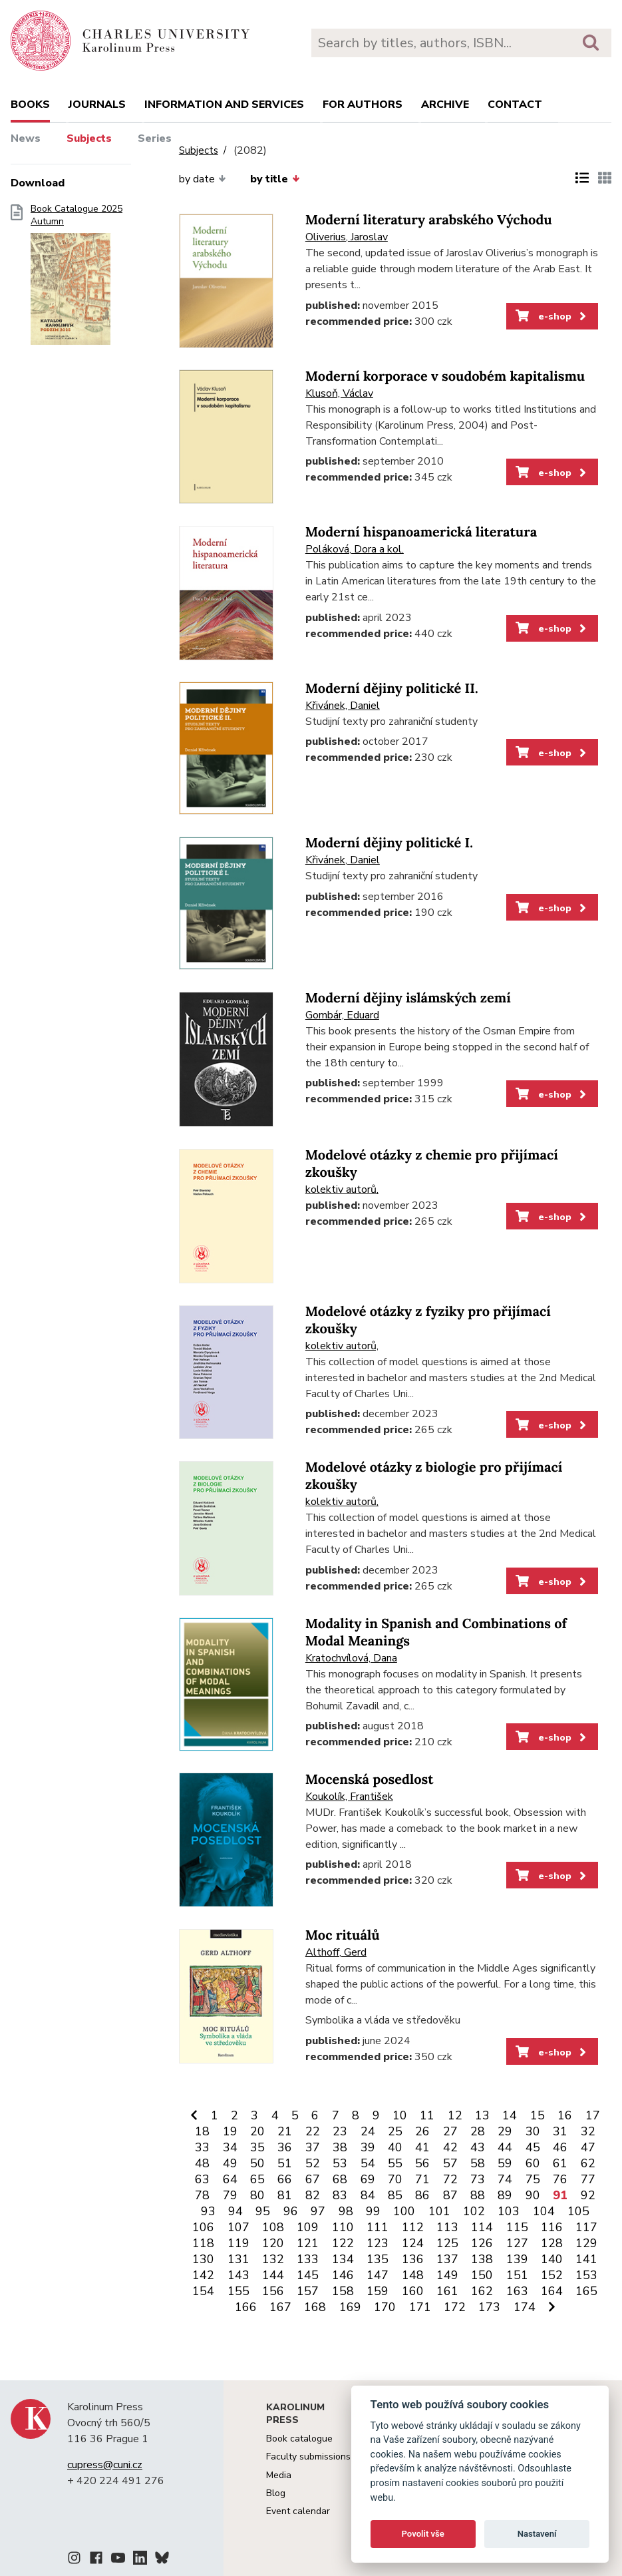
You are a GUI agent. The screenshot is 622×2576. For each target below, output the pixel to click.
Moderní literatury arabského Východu (428, 220)
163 (517, 2291)
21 (284, 2131)
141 (586, 2259)
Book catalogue (299, 2438)
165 (586, 2291)
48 (202, 2163)
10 (399, 2115)
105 (578, 2211)
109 (308, 2227)
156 (273, 2291)
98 (346, 2211)
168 (315, 2307)
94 (235, 2211)
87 (450, 2195)
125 (447, 2243)
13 (482, 2115)
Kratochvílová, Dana (351, 1658)
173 (489, 2307)
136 (413, 2259)
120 (273, 2243)
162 (482, 2291)
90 (533, 2195)
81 (284, 2195)
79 (230, 2195)
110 (343, 2227)
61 (560, 2163)
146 (343, 2275)
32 (588, 2131)
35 (257, 2147)
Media (278, 2475)
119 (238, 2243)
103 (509, 2211)
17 (592, 2115)
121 (308, 2243)
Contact (515, 104)
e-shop (552, 316)
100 (404, 2211)
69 (368, 2179)
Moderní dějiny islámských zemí (408, 998)
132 (273, 2259)
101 (439, 2211)
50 (257, 2163)
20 (257, 2131)
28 (477, 2131)
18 (202, 2131)
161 (447, 2291)
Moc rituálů (342, 1935)
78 (202, 2195)
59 (505, 2163)
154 (203, 2291)
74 (505, 2179)
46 (560, 2147)
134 (343, 2259)
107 (238, 2227)
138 (482, 2259)
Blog (275, 2493)
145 (308, 2275)
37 (312, 2147)
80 (257, 2195)
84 (368, 2195)
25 (395, 2131)
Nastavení (537, 2534)
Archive (445, 104)
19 (230, 2131)
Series (155, 138)
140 (552, 2259)
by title (274, 179)
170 (385, 2307)
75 (533, 2179)
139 (517, 2259)
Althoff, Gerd (336, 1952)
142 (203, 2275)
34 (230, 2147)
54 (368, 2163)
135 (378, 2259)
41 (422, 2147)
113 (447, 2227)
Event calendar (298, 2511)
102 (474, 2211)
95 (262, 2211)
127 (517, 2243)
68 (340, 2179)
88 (477, 2195)
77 (588, 2179)
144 (273, 2275)
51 (284, 2163)
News (26, 138)
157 (308, 2291)
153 (586, 2275)
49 (230, 2163)
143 (238, 2275)
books (30, 104)
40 (395, 2147)
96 (290, 2211)
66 (284, 2179)
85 (395, 2195)
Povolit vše (423, 2534)
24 (368, 2131)
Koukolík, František (349, 1796)
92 (588, 2195)
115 (517, 2227)
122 (343, 2243)
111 (378, 2227)
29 (505, 2131)
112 (413, 2227)
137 (447, 2259)
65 (257, 2179)
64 (230, 2179)
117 (586, 2227)
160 (413, 2291)
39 (368, 2147)
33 (202, 2147)
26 (422, 2131)
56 (422, 2163)
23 (340, 2131)
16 (564, 2115)
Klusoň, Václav (339, 393)
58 (477, 2163)
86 (422, 2195)
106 (203, 2227)
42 (450, 2147)
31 (560, 2131)
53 (340, 2163)
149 (447, 2275)
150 (482, 2275)
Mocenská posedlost (369, 1779)
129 (586, 2243)
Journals (97, 104)
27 (450, 2131)
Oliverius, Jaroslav (346, 237)
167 (280, 2307)
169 (350, 2307)
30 (533, 2131)
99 (373, 2211)
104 (544, 2211)
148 (413, 2275)
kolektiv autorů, (342, 1189)
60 (533, 2163)
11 (427, 2115)
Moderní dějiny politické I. (389, 843)
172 (455, 2307)
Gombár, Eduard (342, 1015)
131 (238, 2259)
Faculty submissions (308, 2456)
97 (318, 2211)
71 (422, 2179)
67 (312, 2179)
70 (395, 2179)
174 (525, 2307)
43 (477, 2147)
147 (378, 2275)
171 (420, 2307)
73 (477, 2179)
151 (517, 2275)
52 (312, 2163)
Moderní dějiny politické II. (391, 688)
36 (284, 2147)
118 (203, 2243)
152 (552, 2275)
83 (340, 2195)
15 (537, 2115)
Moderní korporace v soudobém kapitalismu (445, 376)
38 (340, 2147)
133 (308, 2259)
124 (413, 2243)
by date (202, 179)
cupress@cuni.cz (104, 2465)
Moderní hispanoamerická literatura (421, 532)
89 (505, 2195)
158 (343, 2291)
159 (378, 2291)
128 (552, 2243)
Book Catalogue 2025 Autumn (76, 279)
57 (450, 2163)
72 (450, 2179)
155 (238, 2291)
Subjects (89, 138)
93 (208, 2211)
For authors (362, 104)
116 (552, 2227)
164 (552, 2291)
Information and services (224, 104)
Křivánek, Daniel (342, 705)
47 (588, 2147)
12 (455, 2115)
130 (203, 2259)
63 (202, 2179)
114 (482, 2227)
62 (588, 2163)
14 (509, 2115)
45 (533, 2147)
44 (505, 2147)
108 (273, 2227)
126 (482, 2243)
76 (560, 2179)
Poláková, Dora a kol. (354, 549)
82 (312, 2195)
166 (246, 2307)
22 (312, 2131)
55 (395, 2163)
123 (378, 2243)
